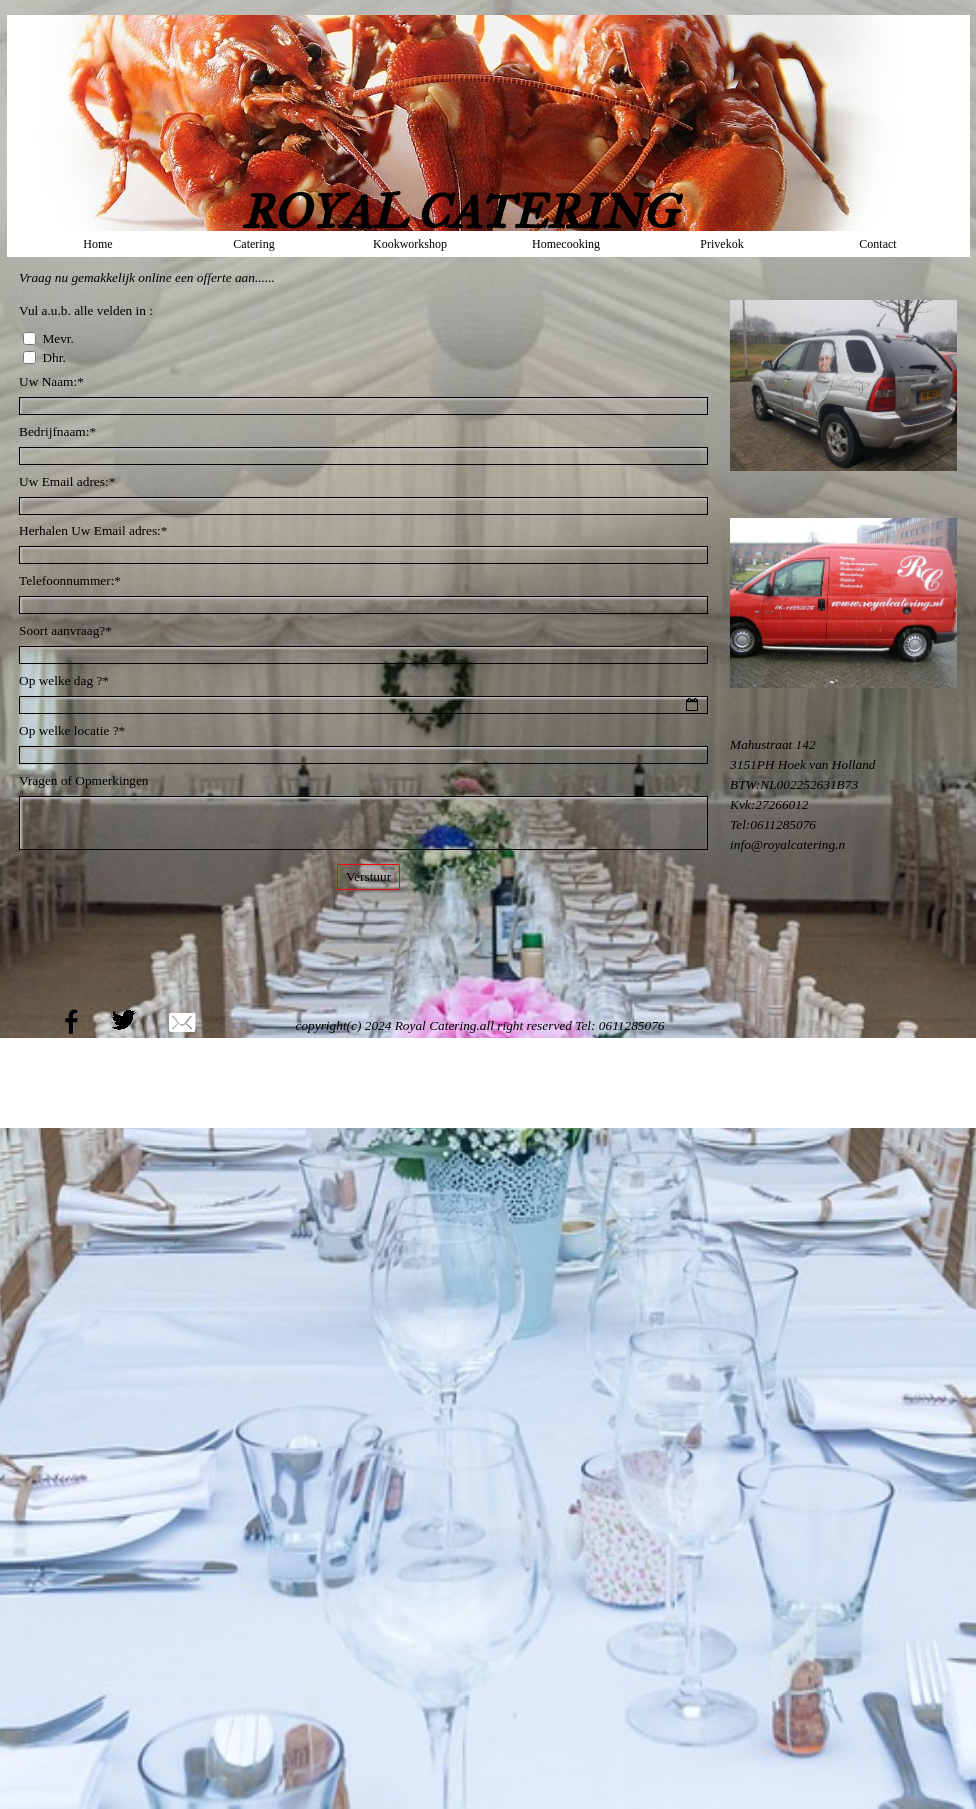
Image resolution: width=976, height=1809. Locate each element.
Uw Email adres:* (67, 481)
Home (97, 244)
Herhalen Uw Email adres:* (93, 530)
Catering (253, 244)
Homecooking (566, 244)
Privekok (721, 244)
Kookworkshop (410, 244)
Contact (877, 244)
